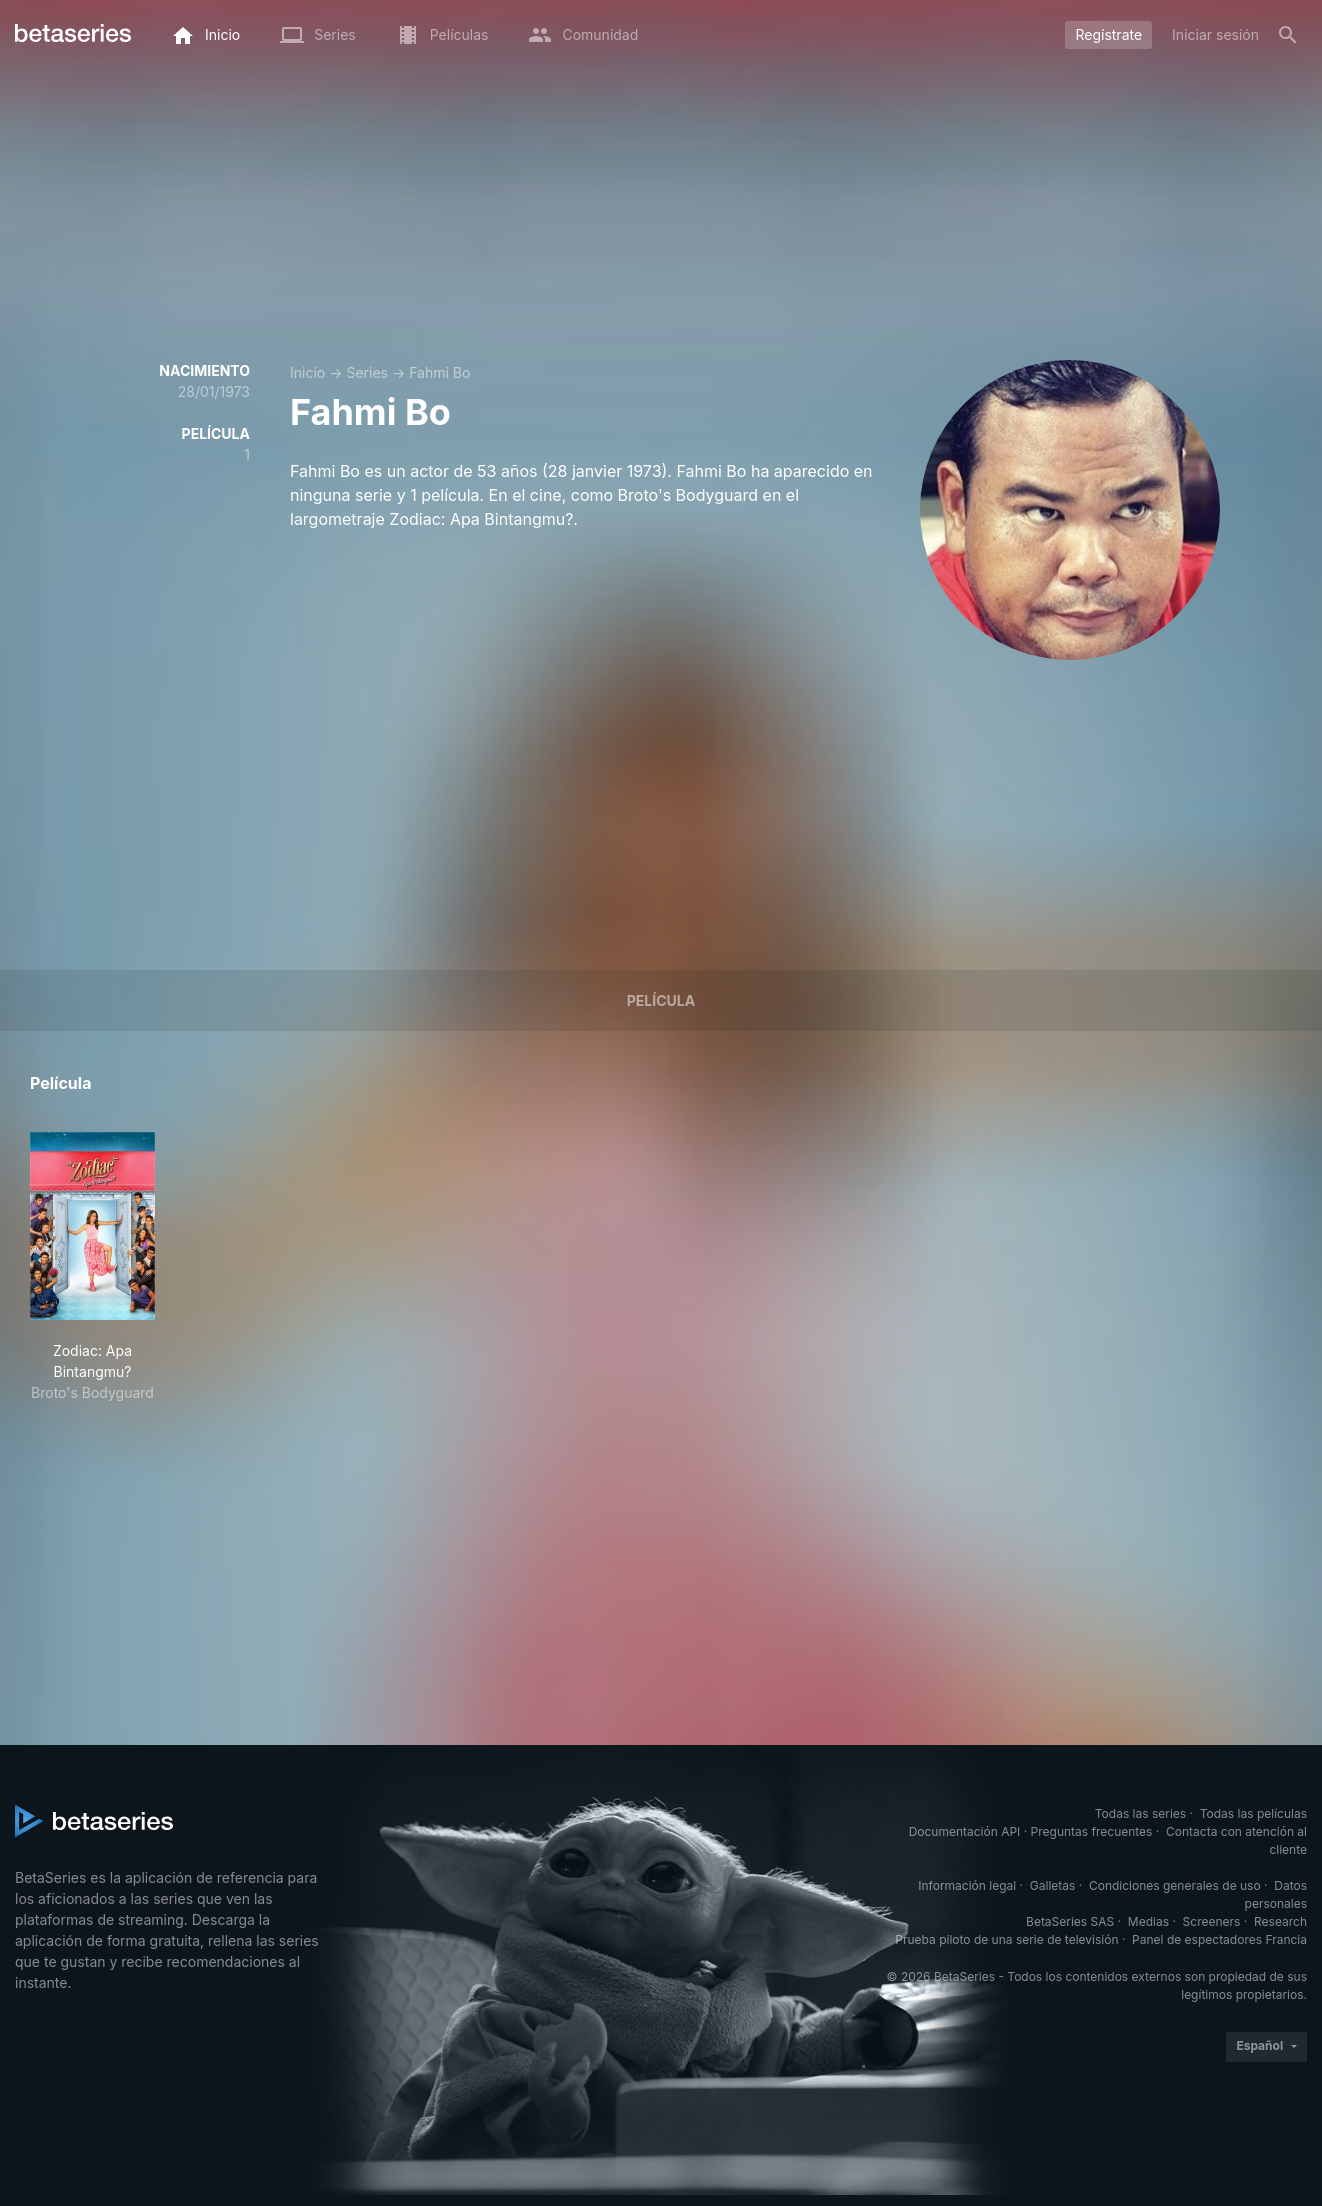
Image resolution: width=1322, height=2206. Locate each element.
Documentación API (965, 1831)
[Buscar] (1288, 35)
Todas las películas (1253, 1813)
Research (1280, 1921)
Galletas (1053, 1885)
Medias (1148, 1921)
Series (367, 372)
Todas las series (1140, 1813)
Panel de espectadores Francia (1219, 1939)
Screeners (1212, 1921)
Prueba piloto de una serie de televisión (1006, 1939)
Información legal (967, 1885)
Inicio (307, 372)
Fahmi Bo (439, 372)
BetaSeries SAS (1070, 1921)
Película (661, 1000)
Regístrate (1108, 34)
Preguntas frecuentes (1092, 1831)
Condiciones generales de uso (1175, 1885)
